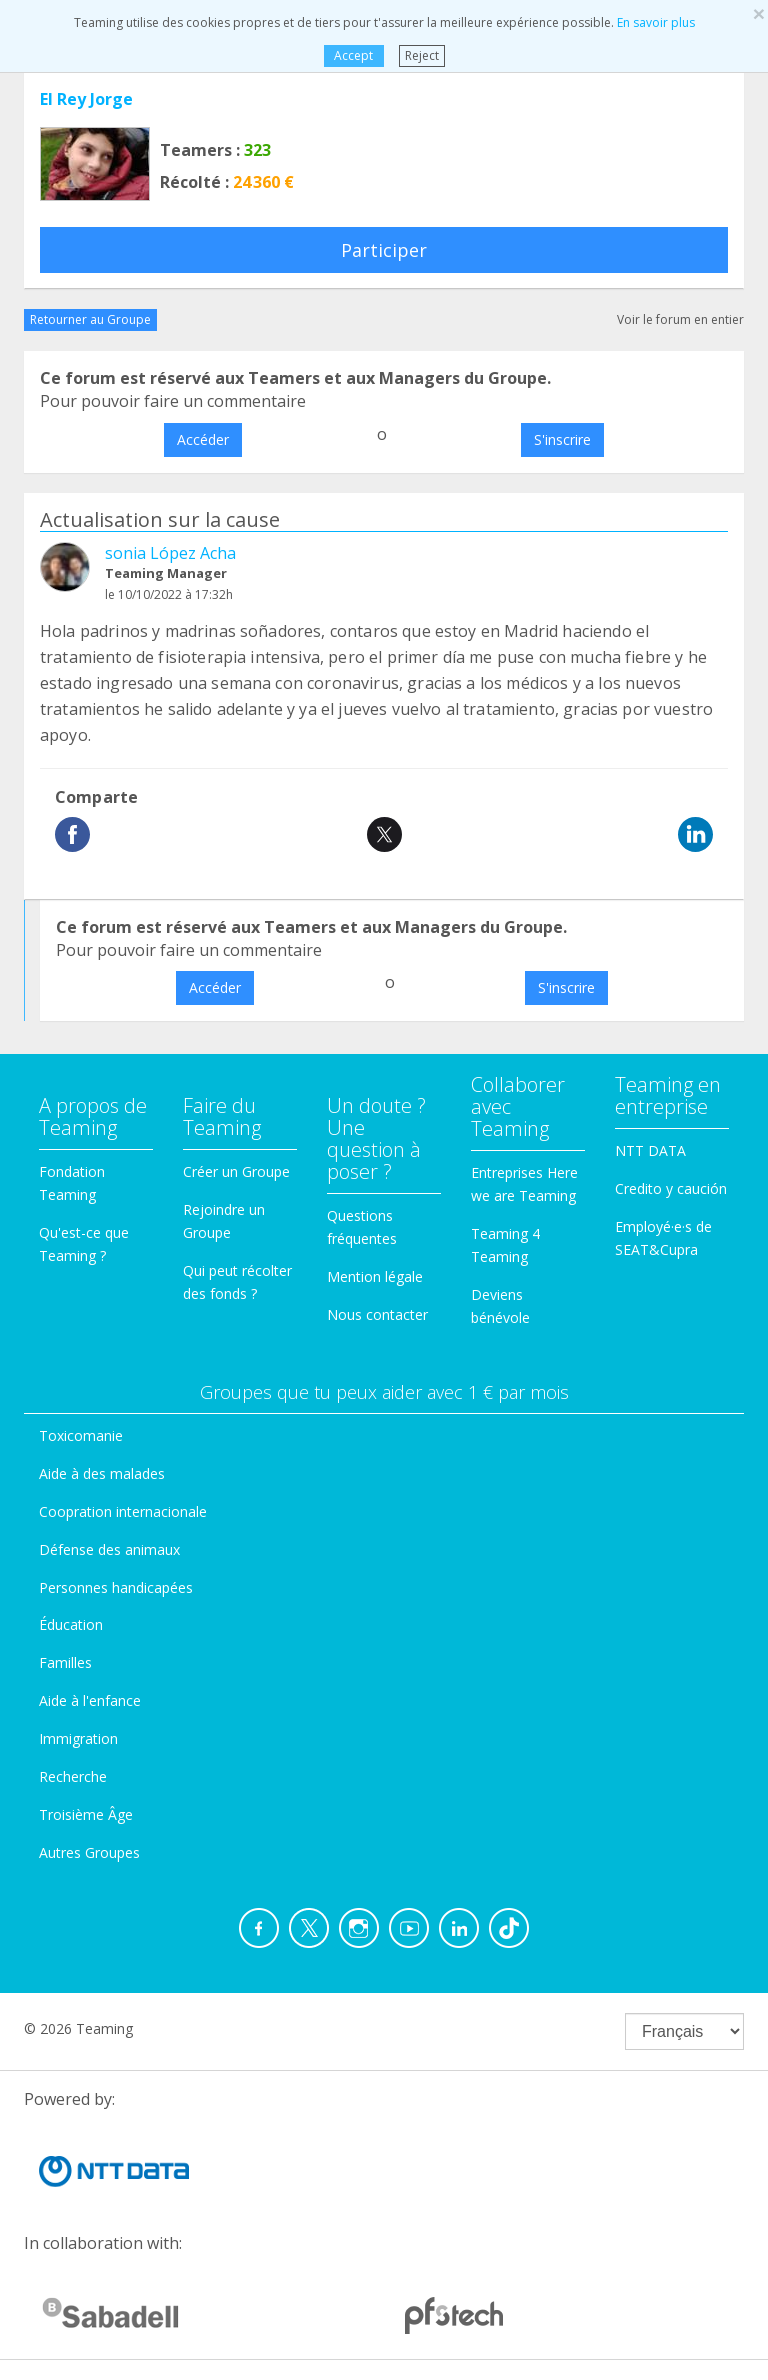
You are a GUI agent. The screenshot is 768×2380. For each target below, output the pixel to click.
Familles (65, 1662)
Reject (422, 55)
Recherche (73, 1776)
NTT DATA (650, 1150)
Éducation (71, 1624)
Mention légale (375, 1276)
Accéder (203, 439)
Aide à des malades (102, 1473)
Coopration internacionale (123, 1511)
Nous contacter (377, 1314)
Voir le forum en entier (680, 319)
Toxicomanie (81, 1435)
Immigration (78, 1738)
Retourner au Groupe (90, 319)
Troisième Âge (86, 1814)
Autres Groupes (89, 1852)
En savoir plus (656, 22)
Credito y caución (671, 1188)
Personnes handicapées (116, 1587)
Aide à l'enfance (90, 1700)
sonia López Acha (170, 553)
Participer (384, 250)
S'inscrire (562, 439)
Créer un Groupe (236, 1171)
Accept (353, 55)
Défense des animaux (109, 1549)
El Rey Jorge (86, 99)
